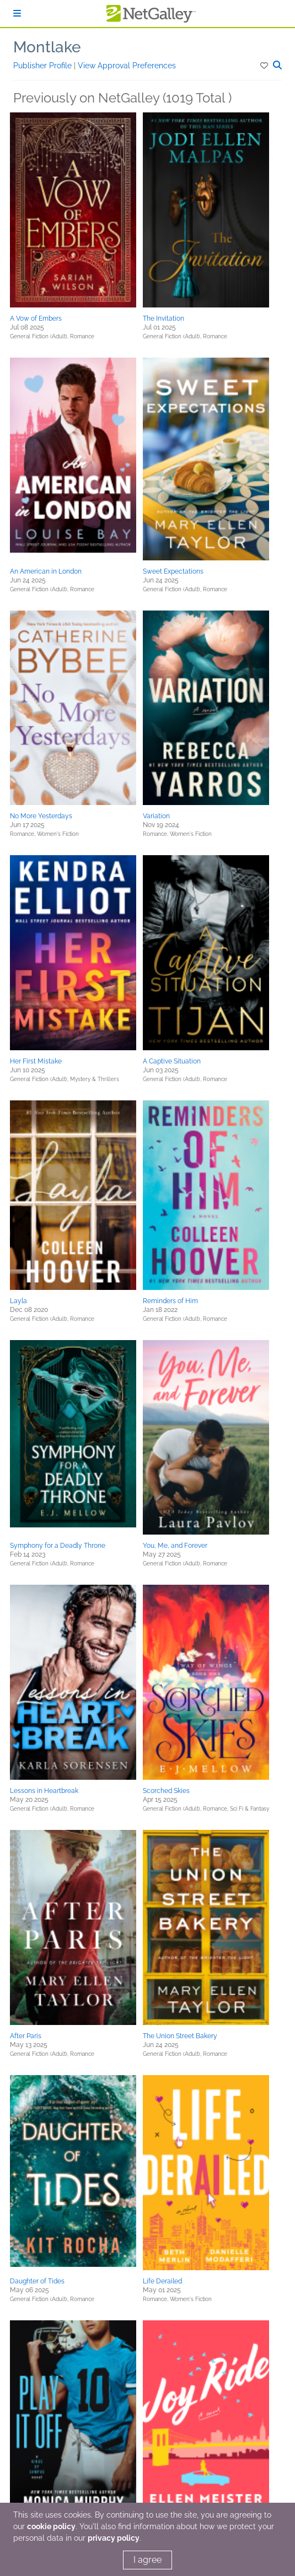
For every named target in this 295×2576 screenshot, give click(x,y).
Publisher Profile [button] (43, 65)
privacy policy (114, 2538)
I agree (147, 2560)
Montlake (47, 47)
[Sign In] (17, 13)
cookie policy (51, 2526)
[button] (265, 65)
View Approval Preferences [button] (127, 65)
